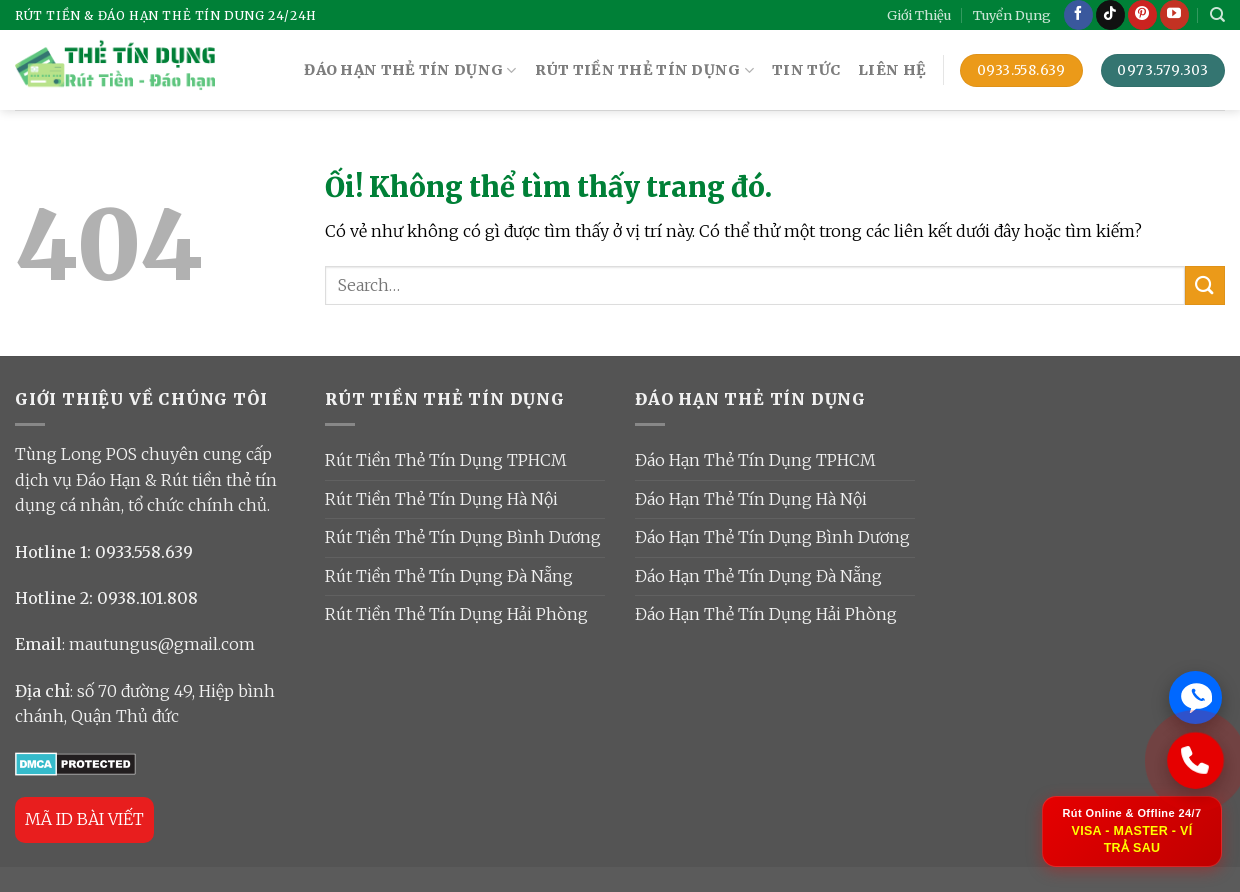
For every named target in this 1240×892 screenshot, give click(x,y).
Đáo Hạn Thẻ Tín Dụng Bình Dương (772, 537)
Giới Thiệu (919, 15)
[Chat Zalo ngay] (1195, 695)
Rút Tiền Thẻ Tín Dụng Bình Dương (463, 537)
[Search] (1217, 15)
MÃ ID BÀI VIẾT (84, 819)
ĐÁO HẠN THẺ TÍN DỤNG (410, 70)
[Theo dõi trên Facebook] (1078, 15)
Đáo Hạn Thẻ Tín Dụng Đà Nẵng (758, 576)
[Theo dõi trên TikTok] (1110, 15)
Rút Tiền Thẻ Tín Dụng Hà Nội (441, 499)
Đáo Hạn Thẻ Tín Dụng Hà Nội (751, 499)
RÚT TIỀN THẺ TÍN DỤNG (645, 70)
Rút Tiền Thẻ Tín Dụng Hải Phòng (456, 614)
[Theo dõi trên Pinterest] (1142, 15)
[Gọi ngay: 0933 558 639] (1195, 759)
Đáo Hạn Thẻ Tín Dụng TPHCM (755, 460)
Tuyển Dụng (1012, 15)
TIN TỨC (806, 70)
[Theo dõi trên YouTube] (1174, 15)
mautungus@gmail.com (162, 644)
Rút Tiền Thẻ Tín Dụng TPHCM (446, 460)
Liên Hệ (892, 70)
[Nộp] (1205, 285)
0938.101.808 (147, 598)
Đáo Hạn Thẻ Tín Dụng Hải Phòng (766, 614)
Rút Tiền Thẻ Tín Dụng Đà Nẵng (449, 576)
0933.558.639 (144, 552)
